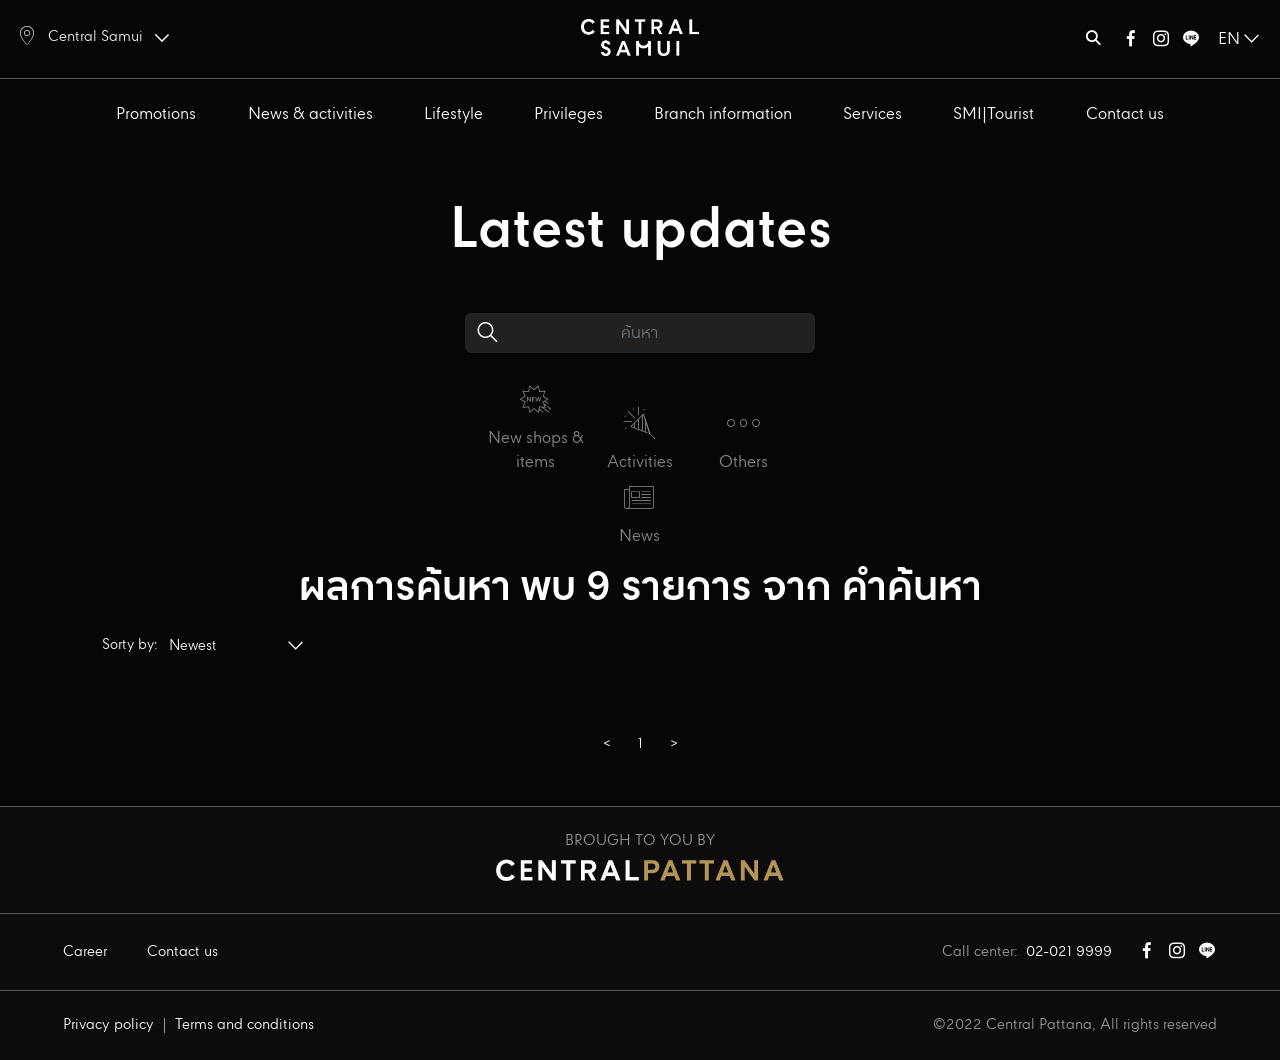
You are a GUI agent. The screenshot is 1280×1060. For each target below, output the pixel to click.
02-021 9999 (1069, 952)
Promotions (156, 114)
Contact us (1125, 114)
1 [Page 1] (640, 744)
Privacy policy (108, 1025)
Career (85, 952)
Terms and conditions (244, 1025)
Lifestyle (453, 114)
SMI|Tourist (993, 114)
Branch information (723, 114)
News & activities (310, 114)
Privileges (568, 114)
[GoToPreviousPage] (606, 745)
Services (872, 114)
